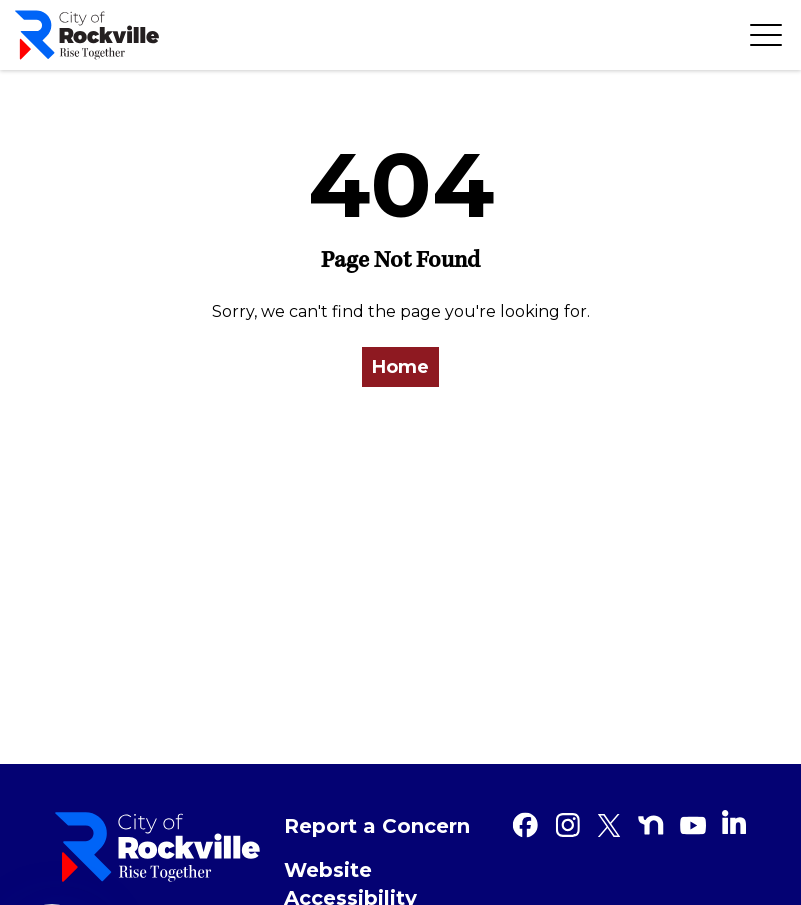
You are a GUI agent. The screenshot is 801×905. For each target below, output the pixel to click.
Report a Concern (377, 826)
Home (400, 367)
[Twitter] (609, 825)
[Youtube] (693, 825)
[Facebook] (525, 825)
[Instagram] (567, 825)
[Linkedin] (734, 822)
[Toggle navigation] (766, 35)
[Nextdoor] (651, 825)
